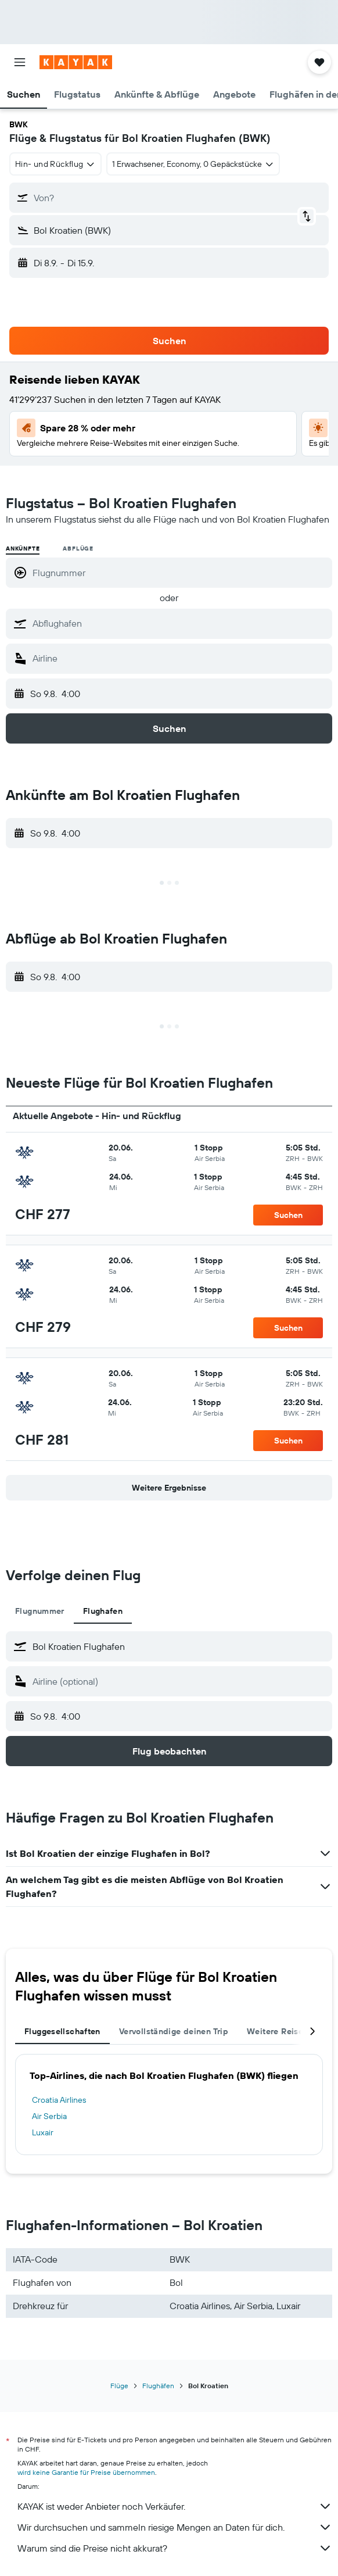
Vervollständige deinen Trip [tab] (173, 2031)
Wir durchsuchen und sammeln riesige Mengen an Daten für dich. (174, 2527)
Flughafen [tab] (103, 1611)
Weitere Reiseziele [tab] (284, 2031)
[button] (20, 62)
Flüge (119, 2385)
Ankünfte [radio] (22, 548)
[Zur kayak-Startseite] (75, 62)
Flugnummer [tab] (39, 1611)
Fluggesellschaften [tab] (62, 2031)
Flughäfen (158, 2385)
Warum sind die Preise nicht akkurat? (174, 2548)
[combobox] (55, 164)
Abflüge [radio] (78, 548)
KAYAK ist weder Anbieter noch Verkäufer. (174, 2506)
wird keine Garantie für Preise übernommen (86, 2472)
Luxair (42, 2132)
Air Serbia (49, 2116)
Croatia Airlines (59, 2100)
